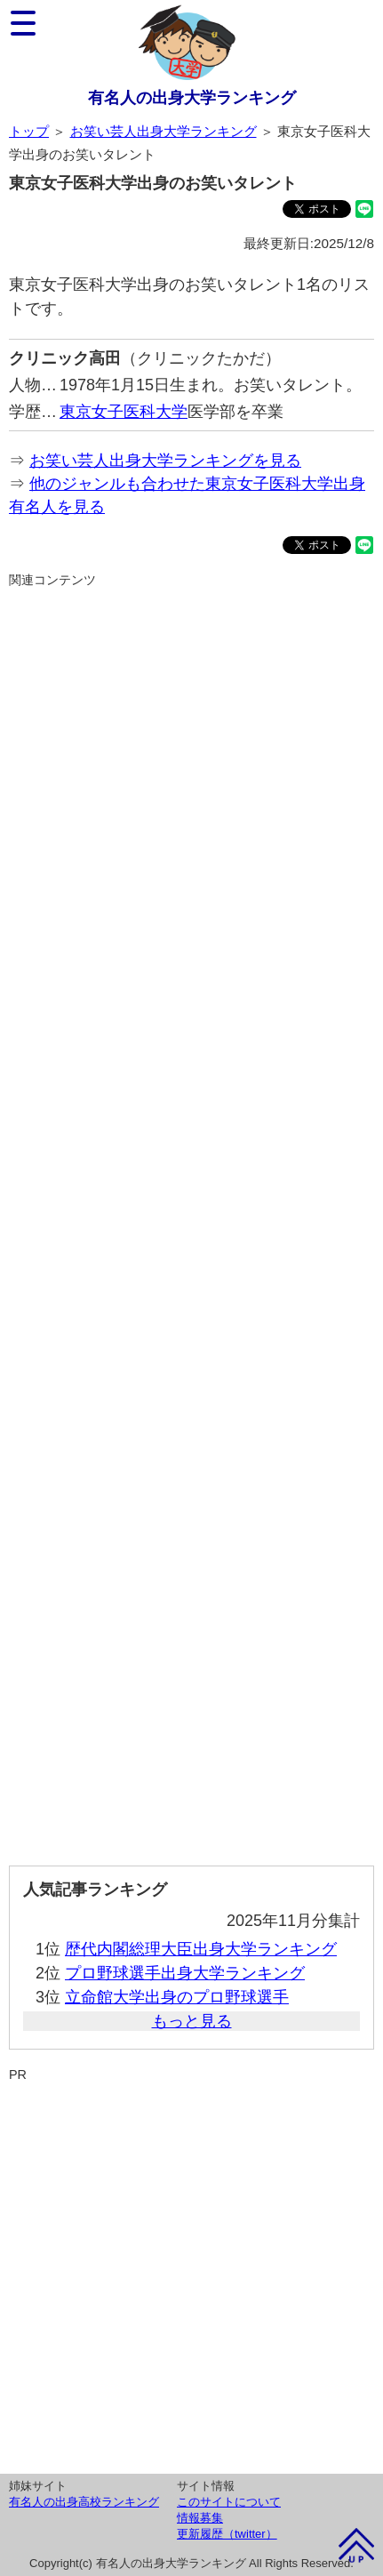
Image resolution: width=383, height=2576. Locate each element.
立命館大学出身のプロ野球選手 (177, 1997)
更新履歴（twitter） (227, 2533)
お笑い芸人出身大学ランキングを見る (165, 460)
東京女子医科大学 (124, 412)
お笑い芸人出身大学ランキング (163, 131)
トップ (29, 131)
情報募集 (200, 2517)
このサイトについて (229, 2501)
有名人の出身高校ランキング (84, 2501)
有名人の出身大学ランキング (192, 98)
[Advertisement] (191, 1219)
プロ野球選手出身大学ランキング (185, 1973)
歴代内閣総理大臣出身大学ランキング (201, 1949)
